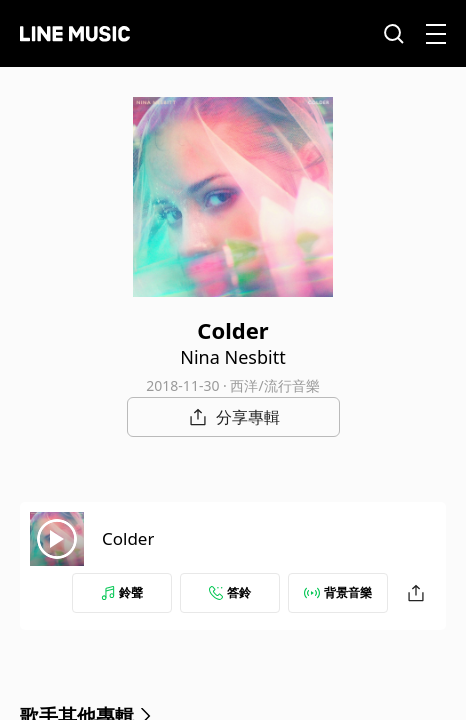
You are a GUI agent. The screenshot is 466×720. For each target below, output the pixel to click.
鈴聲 (122, 592)
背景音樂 (338, 592)
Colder (128, 538)
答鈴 (230, 592)
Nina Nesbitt (232, 357)
